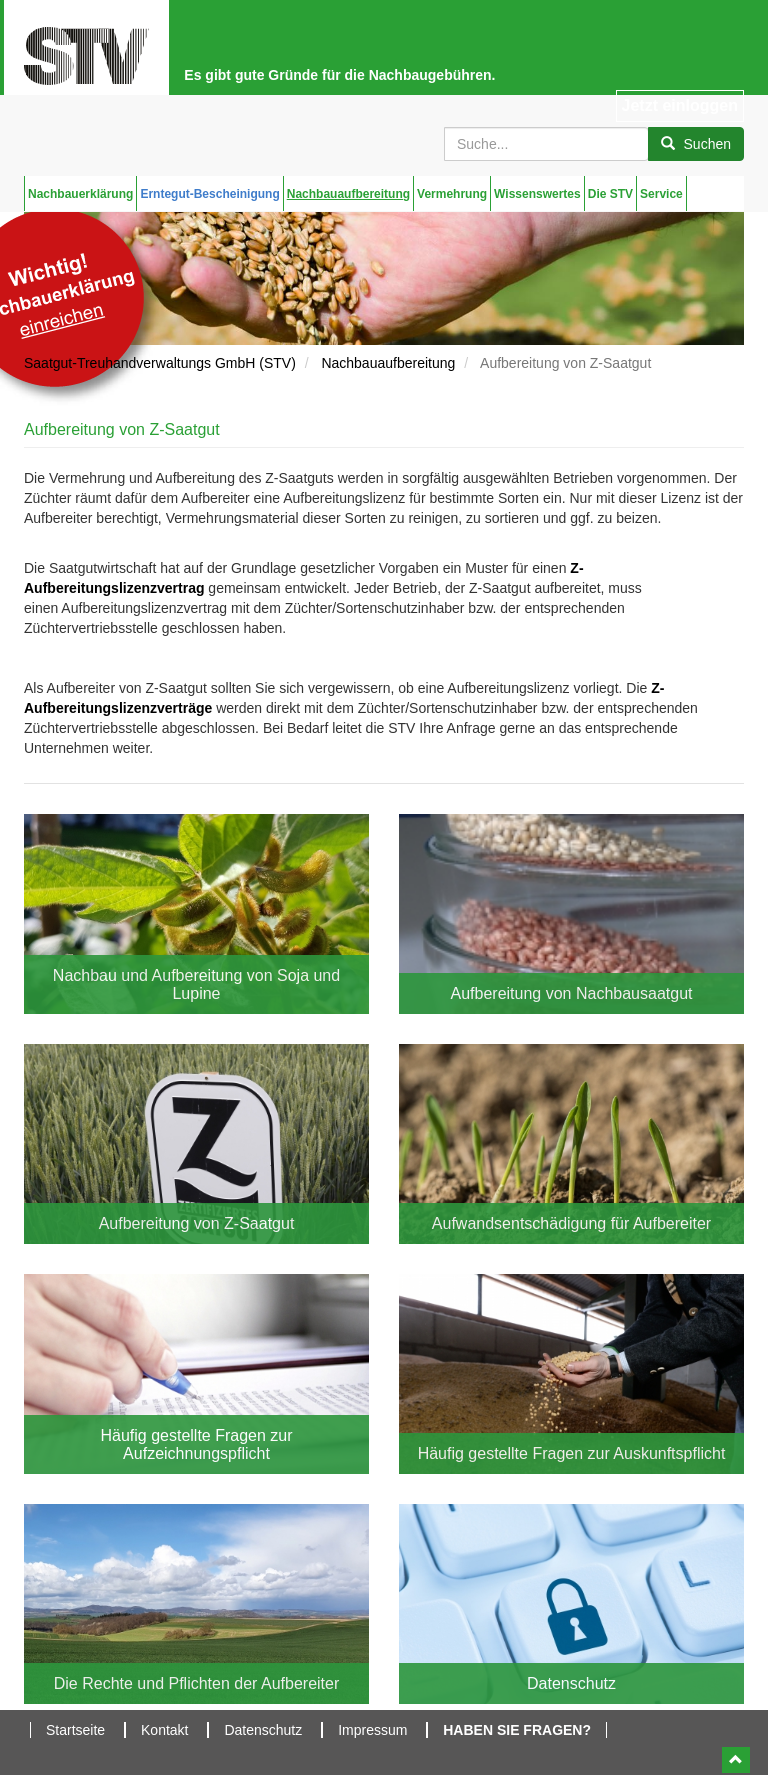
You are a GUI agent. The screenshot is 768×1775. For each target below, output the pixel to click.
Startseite (75, 1730)
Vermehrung (452, 194)
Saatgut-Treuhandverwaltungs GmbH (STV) (160, 363)
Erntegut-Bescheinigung (209, 194)
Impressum (372, 1730)
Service (661, 194)
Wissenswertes (537, 194)
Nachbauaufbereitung (348, 194)
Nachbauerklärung (80, 194)
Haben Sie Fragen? (517, 1730)
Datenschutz (263, 1730)
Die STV (610, 194)
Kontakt (164, 1730)
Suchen (696, 144)
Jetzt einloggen (680, 105)
